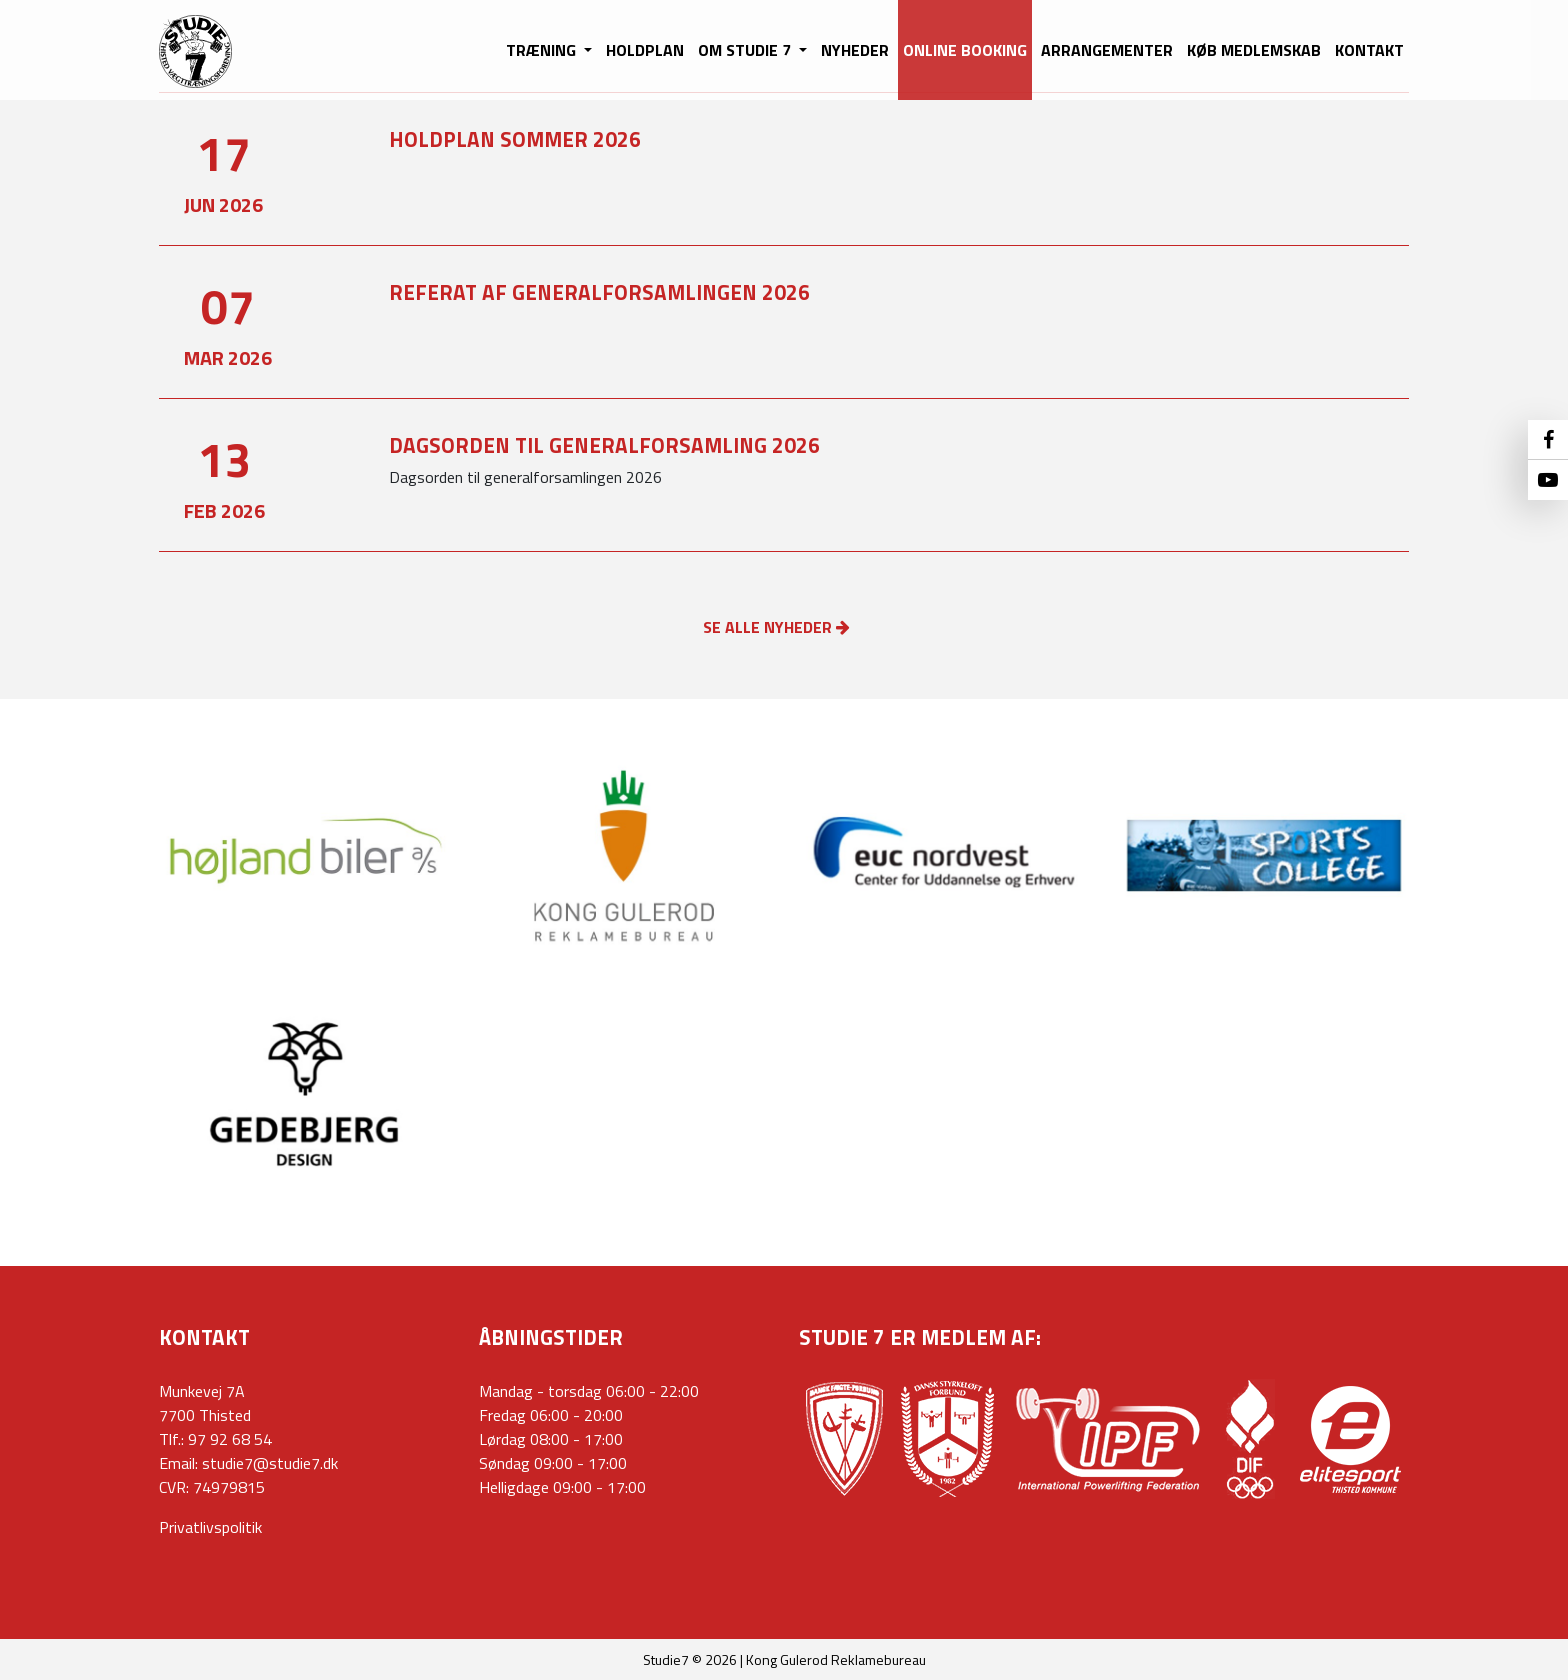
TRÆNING (543, 50)
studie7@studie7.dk (270, 1463)
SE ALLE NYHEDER (776, 627)
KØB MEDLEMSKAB (1254, 50)
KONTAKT (1369, 50)
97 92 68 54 (230, 1439)
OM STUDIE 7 (746, 50)
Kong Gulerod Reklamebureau (836, 1659)
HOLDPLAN (645, 50)
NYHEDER (855, 50)
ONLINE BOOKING (965, 50)
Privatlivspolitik (210, 1527)
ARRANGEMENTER (1107, 50)
